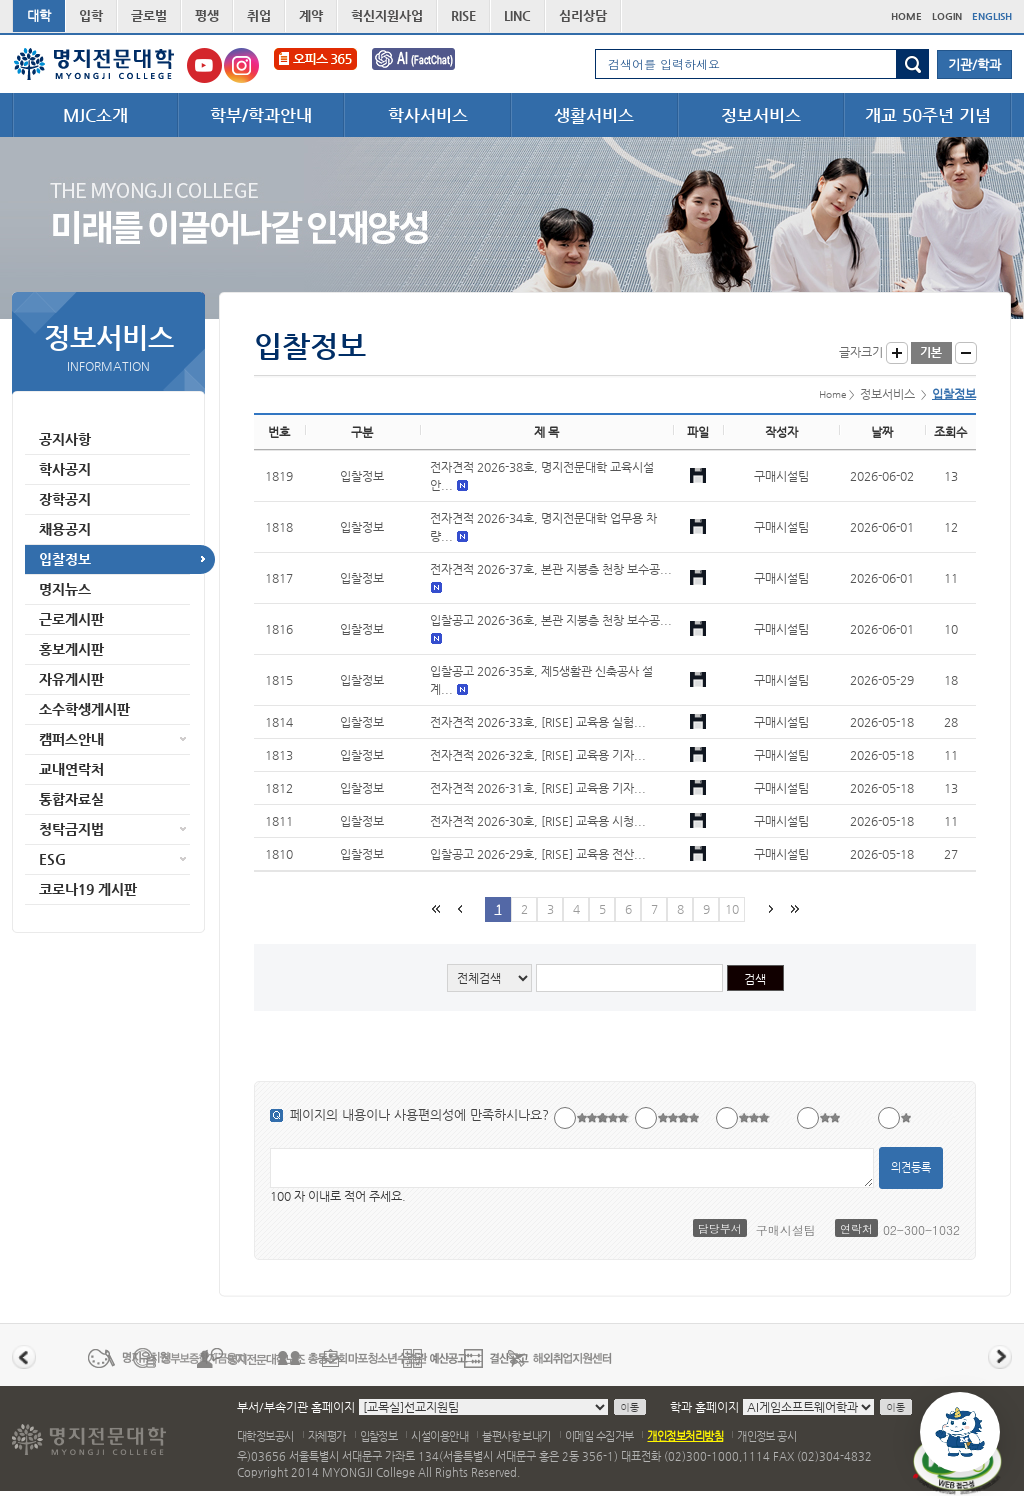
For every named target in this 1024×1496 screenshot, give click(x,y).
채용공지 (65, 529)
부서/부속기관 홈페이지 (296, 1407)
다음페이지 (769, 908)
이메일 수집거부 (599, 1436)
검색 (912, 64)
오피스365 (315, 65)
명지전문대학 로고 (94, 64)
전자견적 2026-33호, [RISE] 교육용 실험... (538, 722)
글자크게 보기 (897, 353)
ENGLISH (992, 16)
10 (732, 909)
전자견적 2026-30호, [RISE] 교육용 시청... (538, 821)
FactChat (427, 65)
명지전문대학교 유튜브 (204, 65)
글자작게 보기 (966, 353)
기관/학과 (974, 64)
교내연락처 (71, 769)
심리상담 (583, 15)
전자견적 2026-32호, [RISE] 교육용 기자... (538, 755)
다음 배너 (1000, 1357)
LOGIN (947, 16)
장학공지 (65, 499)
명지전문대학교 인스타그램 (241, 65)
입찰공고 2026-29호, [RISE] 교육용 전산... (538, 854)
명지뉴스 (65, 589)
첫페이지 (435, 908)
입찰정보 (65, 559)
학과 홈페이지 (704, 1407)
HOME (906, 16)
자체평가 (327, 1436)
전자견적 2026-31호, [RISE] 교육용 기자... (538, 788)
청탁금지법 (71, 829)
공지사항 (65, 439)
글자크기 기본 (931, 353)
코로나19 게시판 (88, 889)
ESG (52, 859)
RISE (463, 15)
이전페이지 (459, 908)
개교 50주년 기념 (928, 115)
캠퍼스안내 (71, 739)
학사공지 (65, 469)
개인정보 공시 (766, 1436)
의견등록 (911, 1167)
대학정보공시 (265, 1436)
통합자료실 (71, 799)
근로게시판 (71, 619)
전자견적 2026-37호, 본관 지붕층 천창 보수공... (551, 569)
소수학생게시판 (84, 709)
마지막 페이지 (793, 908)
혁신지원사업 (387, 15)
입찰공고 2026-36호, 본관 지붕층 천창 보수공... (551, 620)
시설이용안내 (439, 1436)
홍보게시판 (71, 649)
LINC (517, 15)
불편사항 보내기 (516, 1436)
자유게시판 (71, 679)
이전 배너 (24, 1357)
